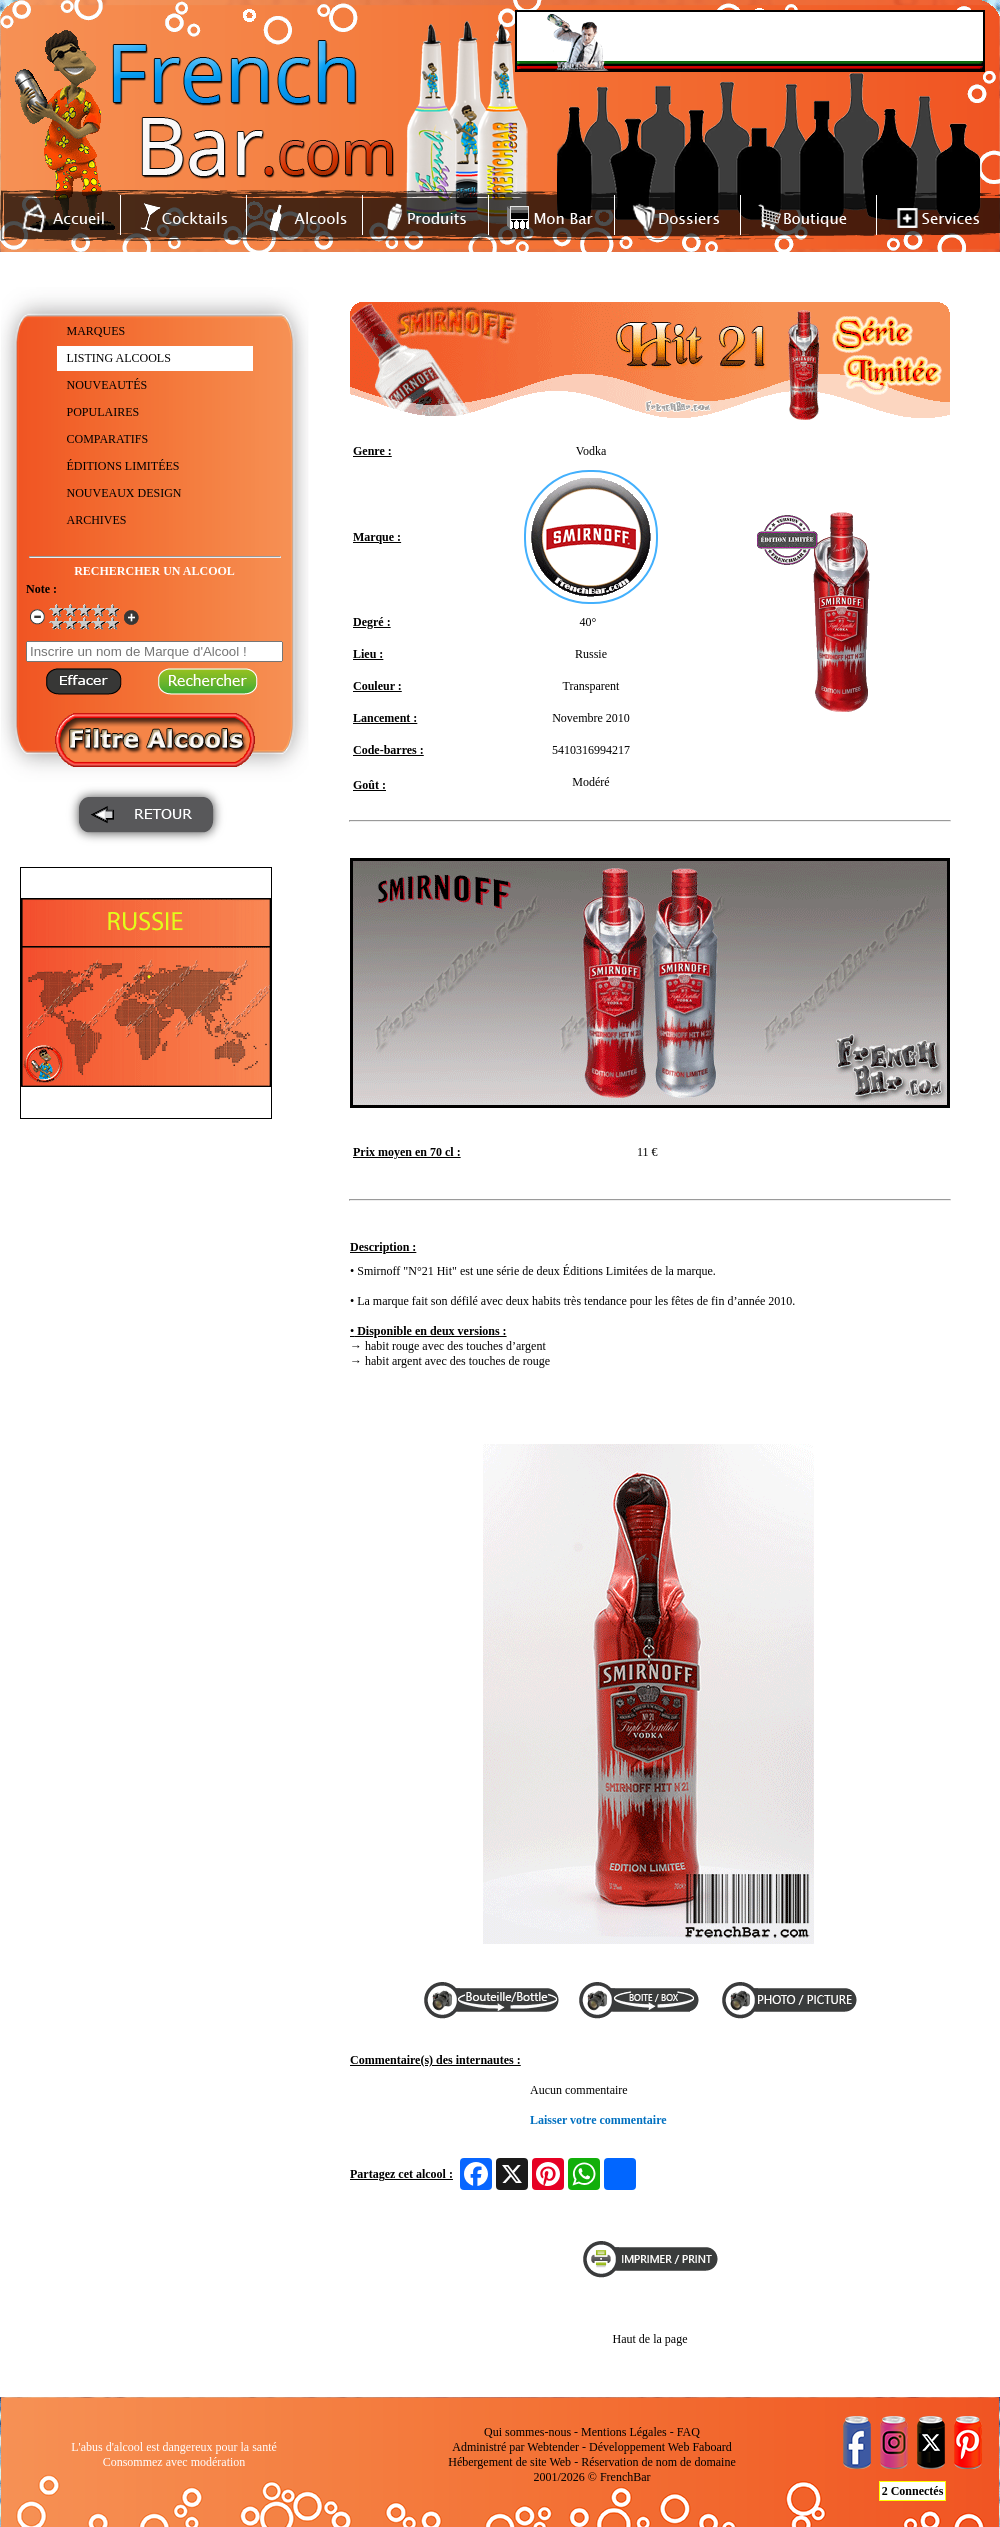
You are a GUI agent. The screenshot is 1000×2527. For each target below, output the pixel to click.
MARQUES (96, 331)
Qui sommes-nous (527, 2432)
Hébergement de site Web (509, 2462)
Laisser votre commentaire (598, 2120)
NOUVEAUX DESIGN (124, 493)
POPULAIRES (103, 412)
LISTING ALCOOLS (119, 358)
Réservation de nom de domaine (658, 2462)
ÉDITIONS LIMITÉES (123, 466)
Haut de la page (650, 2339)
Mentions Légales (624, 2432)
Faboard (711, 2447)
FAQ (688, 2432)
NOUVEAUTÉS (107, 385)
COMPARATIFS (108, 439)
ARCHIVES (97, 520)
